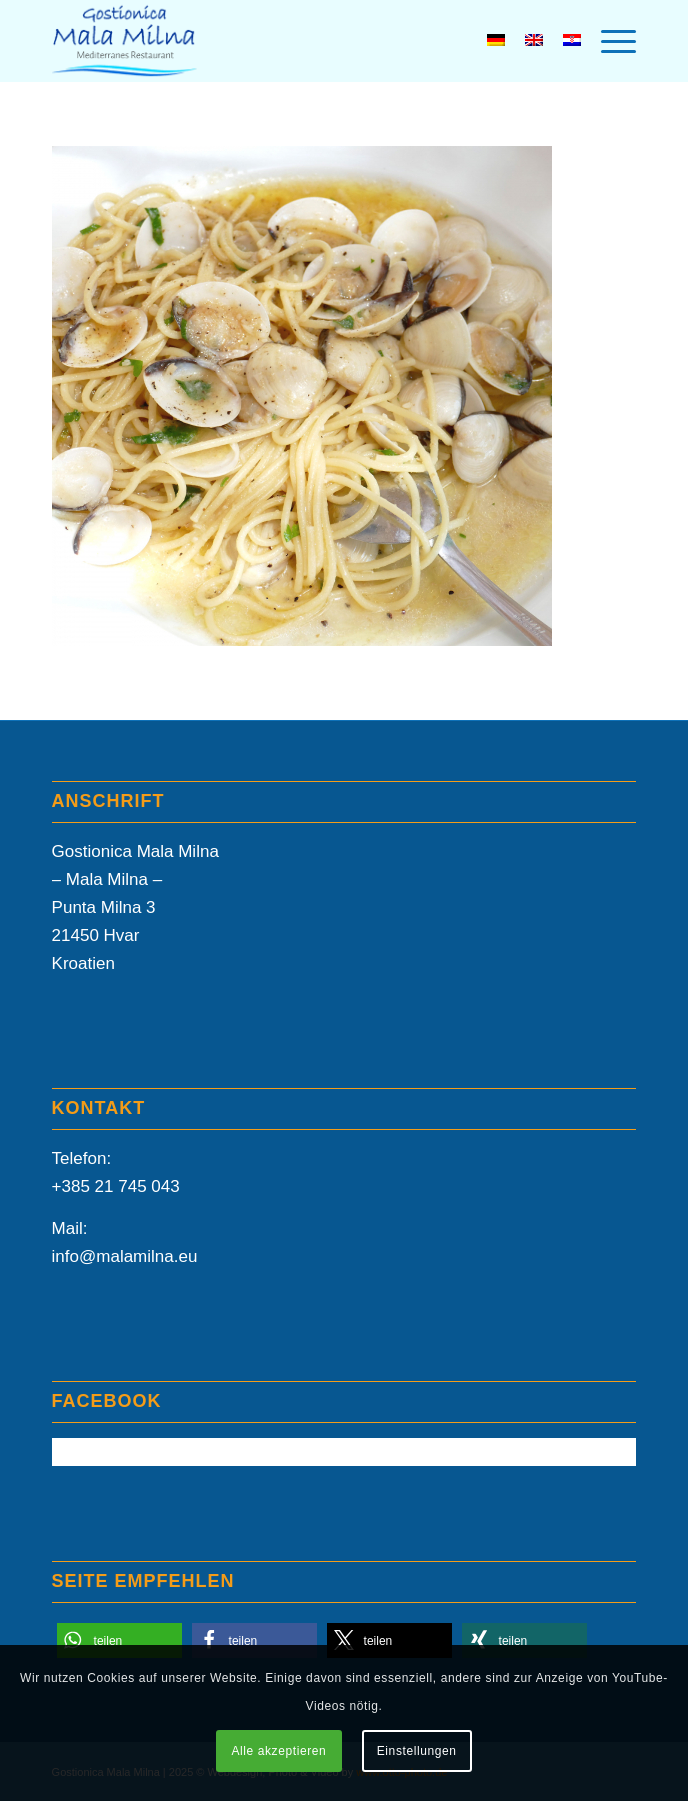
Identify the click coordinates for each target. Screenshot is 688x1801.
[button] (119, 1640)
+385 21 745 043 (116, 1186)
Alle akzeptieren (278, 1751)
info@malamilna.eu (125, 1256)
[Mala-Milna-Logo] (286, 41)
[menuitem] (608, 41)
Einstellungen (417, 1751)
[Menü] (608, 41)
